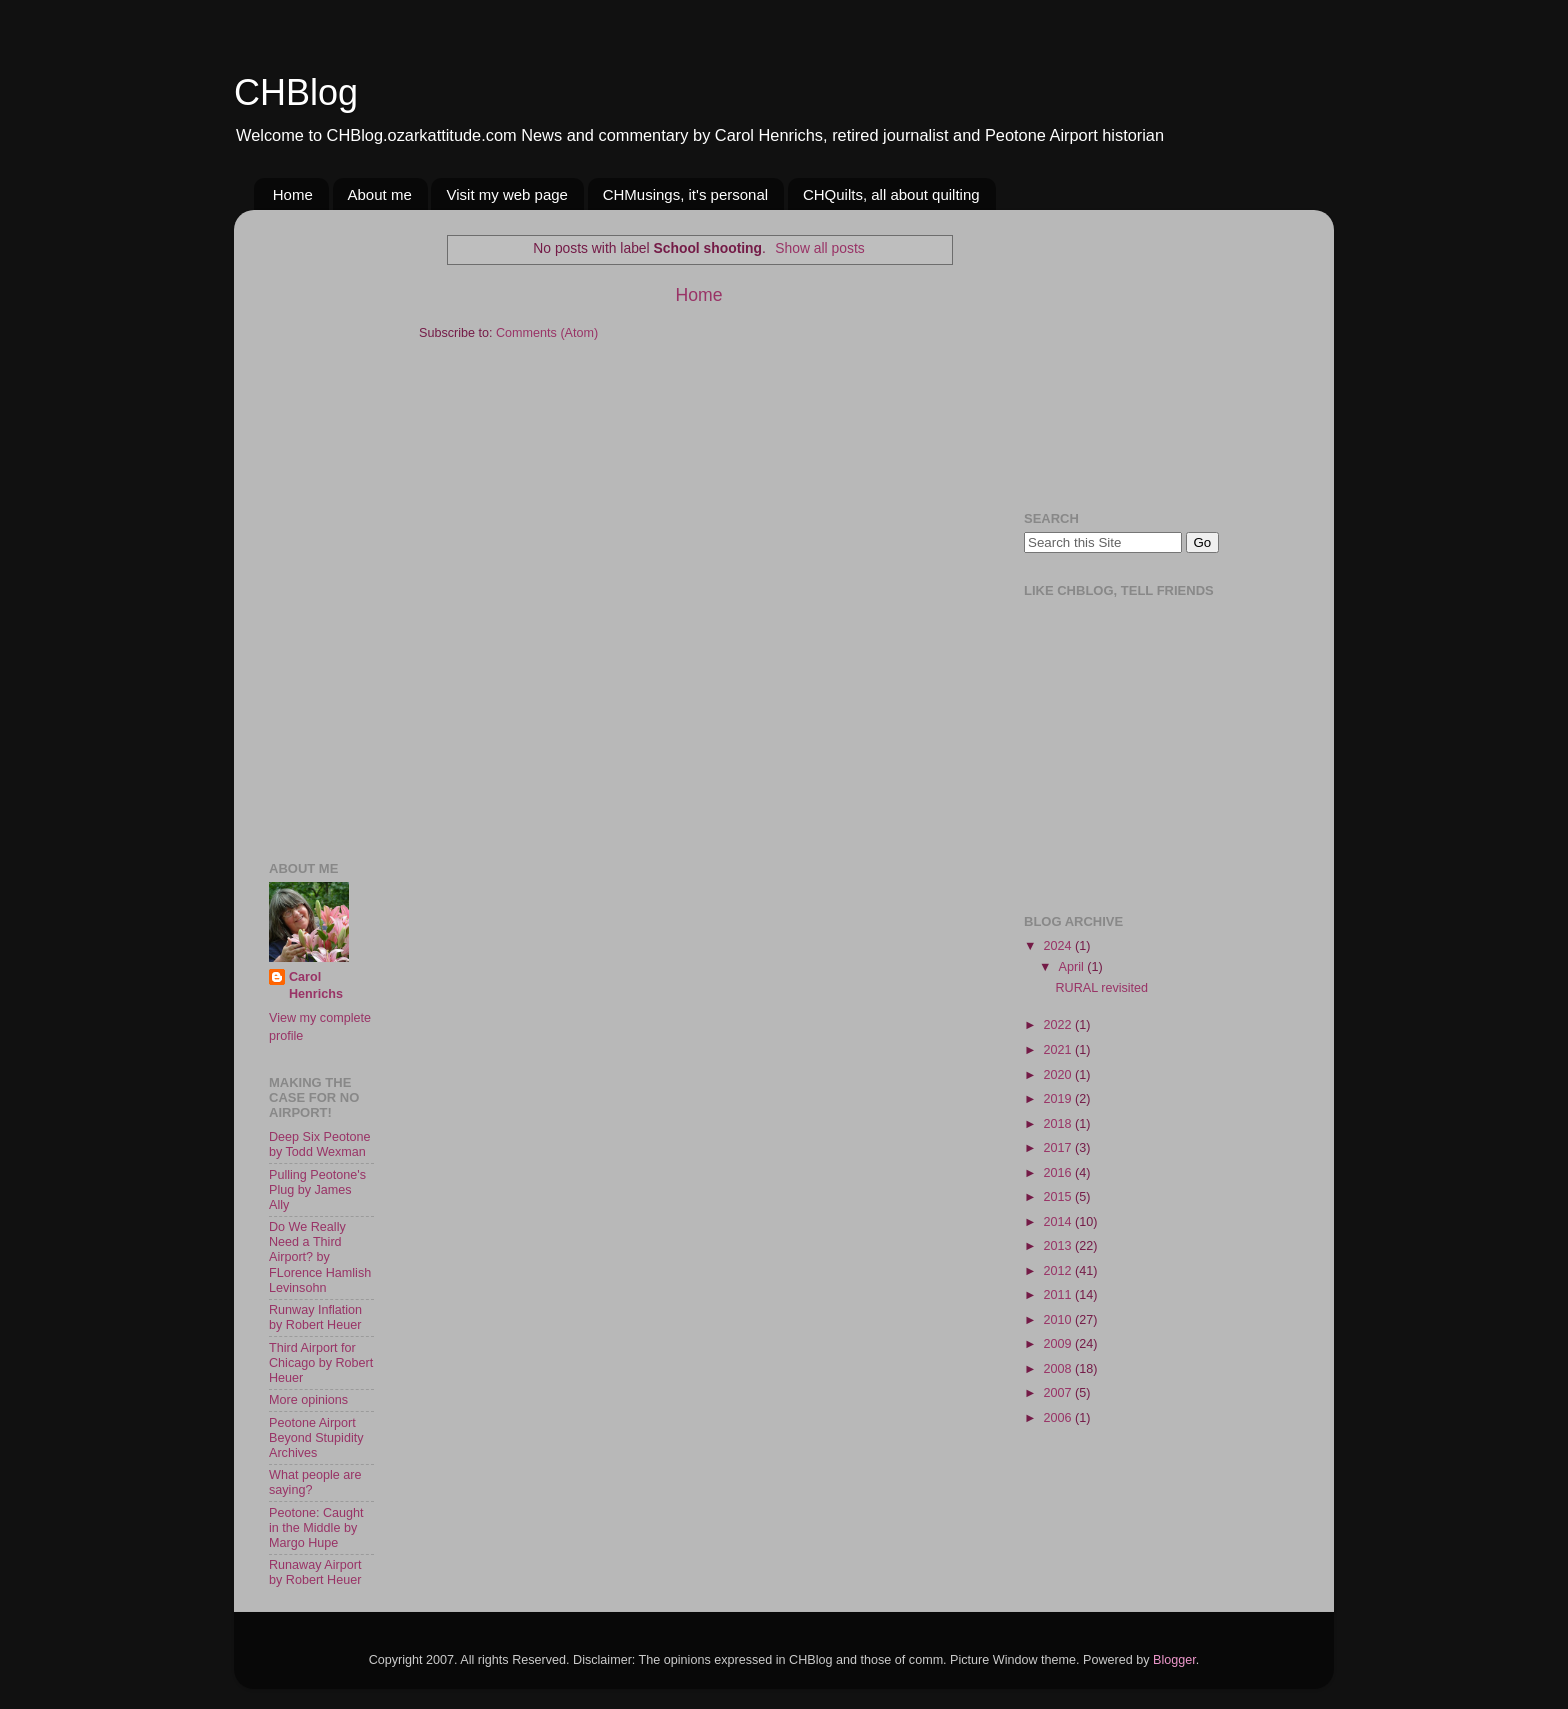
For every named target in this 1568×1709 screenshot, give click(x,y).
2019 (1059, 1099)
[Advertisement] (329, 525)
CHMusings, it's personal (685, 194)
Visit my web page (506, 194)
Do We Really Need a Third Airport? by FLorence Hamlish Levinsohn (320, 1257)
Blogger (1174, 1660)
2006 (1059, 1418)
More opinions (308, 1400)
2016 (1059, 1173)
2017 (1059, 1148)
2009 (1059, 1344)
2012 (1059, 1271)
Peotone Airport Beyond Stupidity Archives (316, 1438)
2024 (1059, 946)
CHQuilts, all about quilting (891, 194)
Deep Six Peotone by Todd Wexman (320, 1144)
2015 (1059, 1197)
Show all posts (819, 248)
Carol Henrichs (316, 986)
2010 (1059, 1320)
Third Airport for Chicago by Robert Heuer (321, 1363)
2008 (1059, 1369)
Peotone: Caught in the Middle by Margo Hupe (316, 1528)
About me (380, 194)
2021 (1059, 1050)
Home (293, 194)
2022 (1059, 1025)
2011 (1059, 1295)
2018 (1059, 1124)
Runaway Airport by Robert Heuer (315, 1572)
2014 (1059, 1222)
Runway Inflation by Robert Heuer (315, 1317)
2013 (1059, 1246)
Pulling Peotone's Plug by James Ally (317, 1190)
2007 (1059, 1393)
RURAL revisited (1101, 988)
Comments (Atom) (547, 333)
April (1073, 967)
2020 (1059, 1075)
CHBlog (296, 92)
